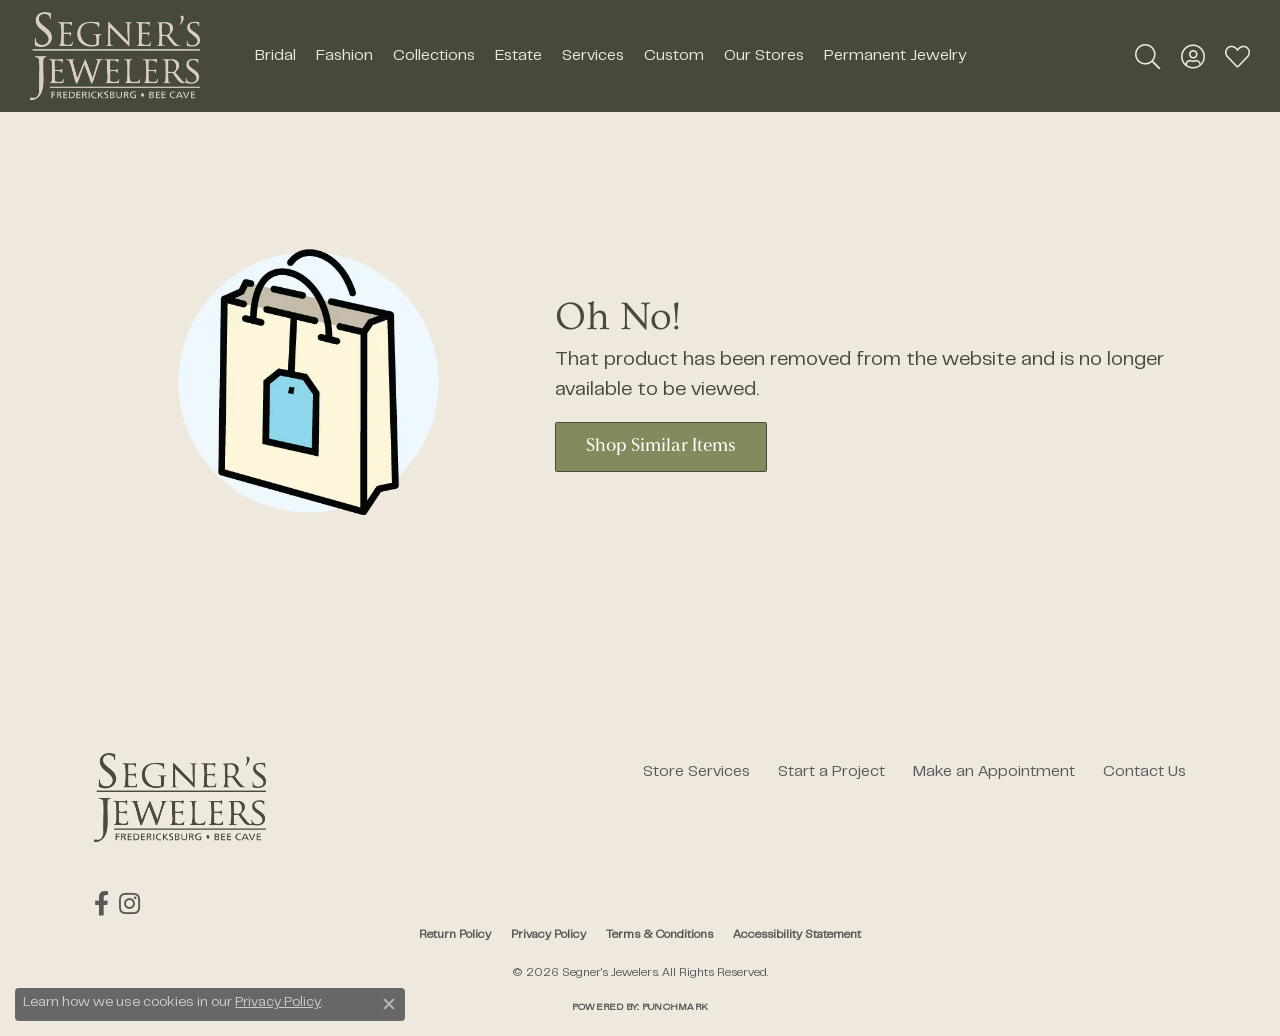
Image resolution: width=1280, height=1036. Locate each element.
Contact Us (1144, 772)
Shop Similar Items (661, 446)
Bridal (275, 56)
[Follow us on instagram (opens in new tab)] (129, 904)
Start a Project (831, 772)
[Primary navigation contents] (610, 56)
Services (593, 56)
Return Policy (455, 935)
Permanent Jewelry (895, 56)
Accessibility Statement (797, 935)
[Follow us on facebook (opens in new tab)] (101, 904)
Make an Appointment (994, 772)
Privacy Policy (548, 935)
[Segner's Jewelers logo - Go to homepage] (115, 56)
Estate (518, 56)
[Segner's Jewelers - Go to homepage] (180, 797)
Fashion (344, 56)
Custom (674, 56)
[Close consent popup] (389, 1004)
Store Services (696, 772)
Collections (434, 56)
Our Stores (764, 56)
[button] (1147, 56)
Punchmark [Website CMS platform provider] (675, 1007)
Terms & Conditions (659, 935)
